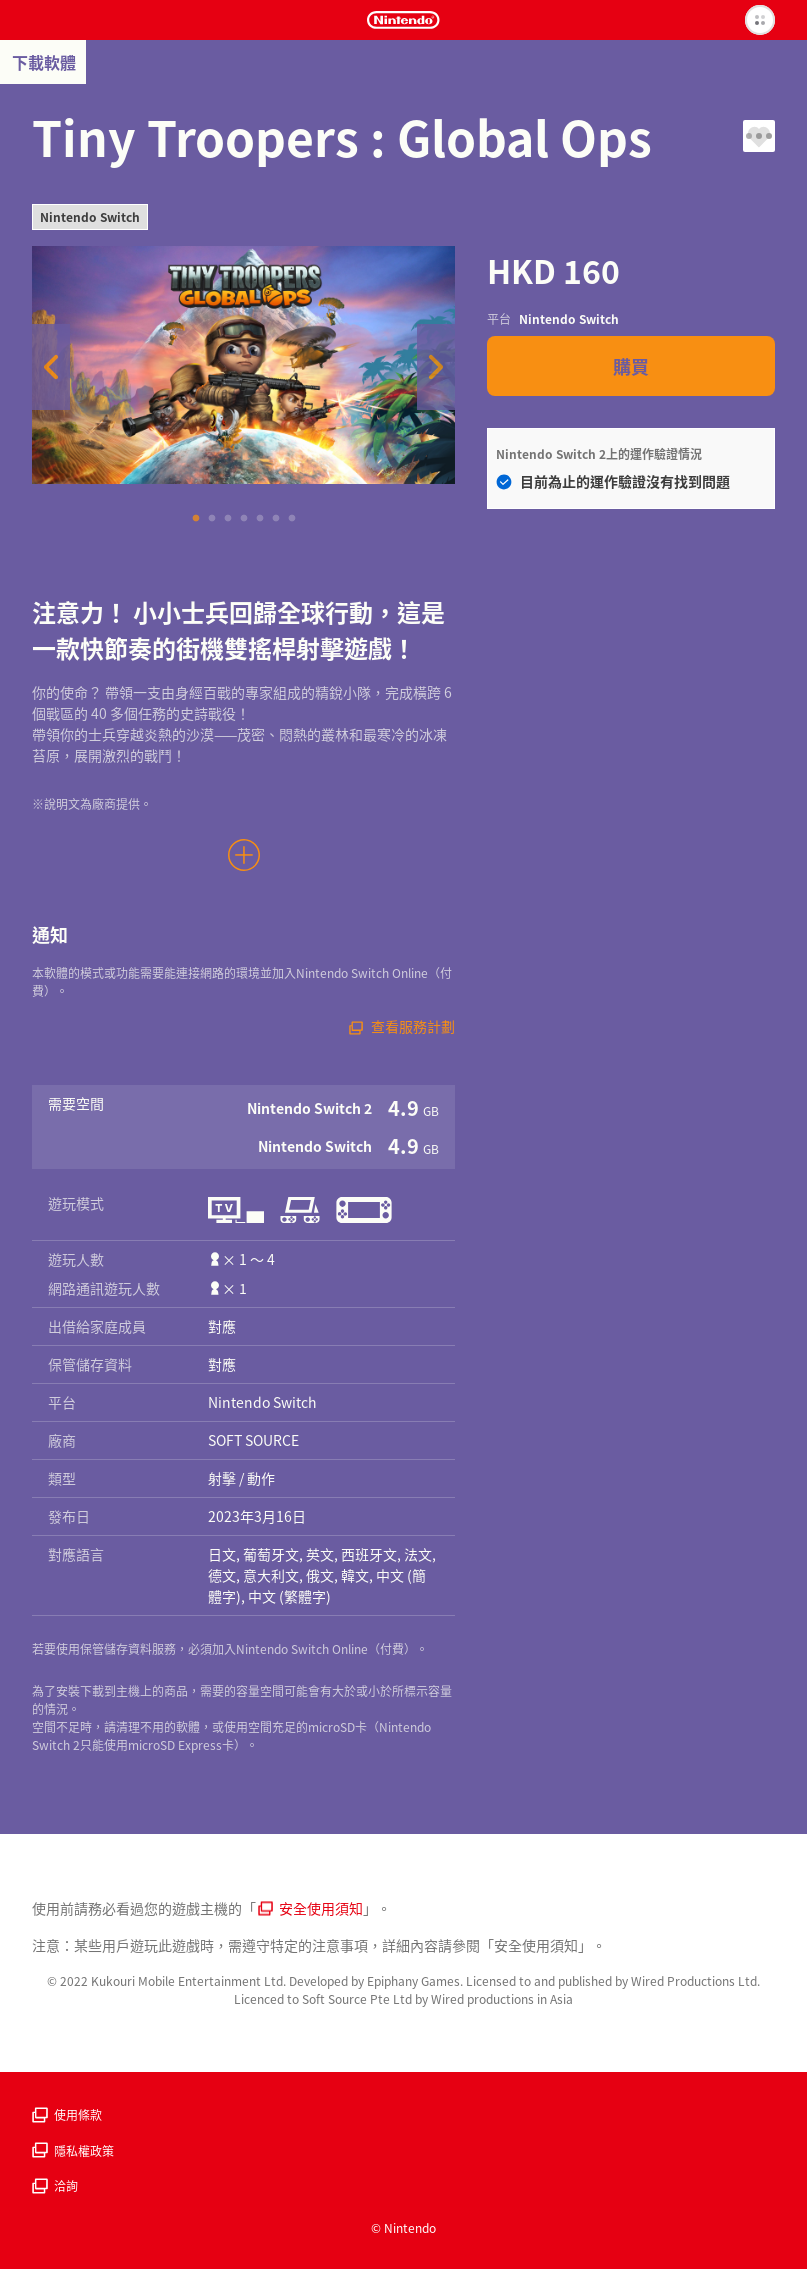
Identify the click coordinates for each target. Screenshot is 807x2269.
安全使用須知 (310, 1908)
